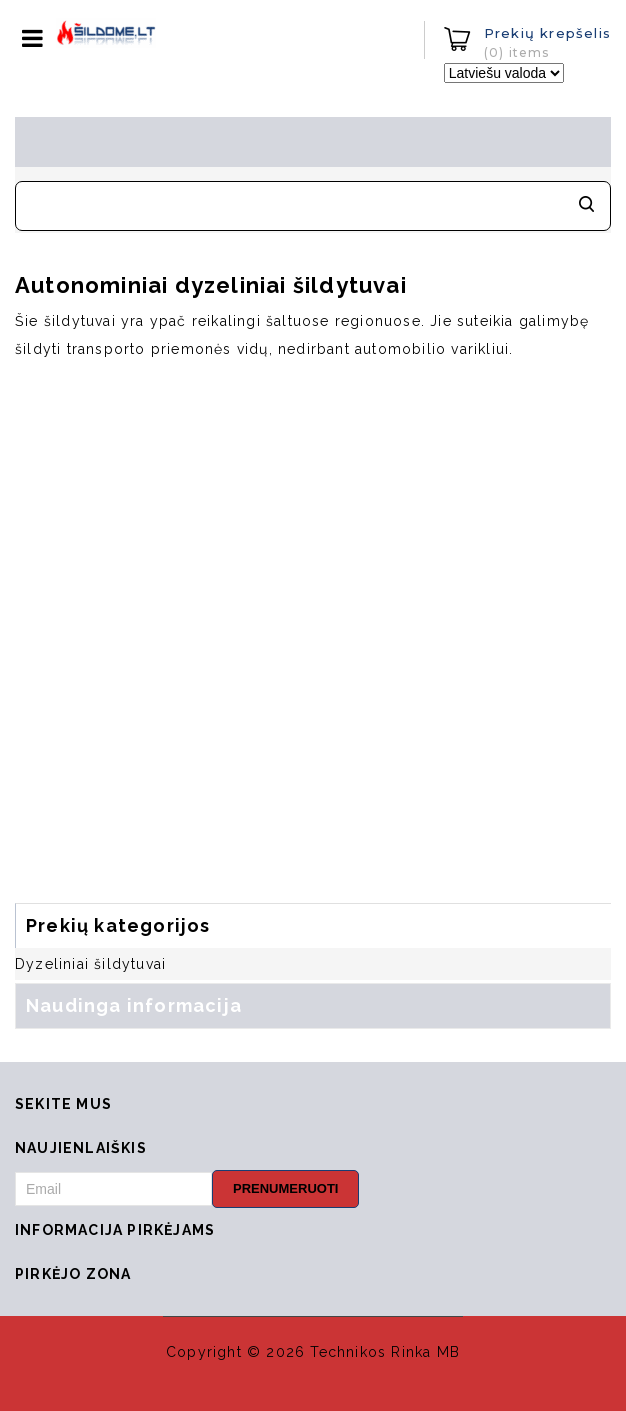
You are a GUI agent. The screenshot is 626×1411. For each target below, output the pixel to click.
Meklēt (586, 206)
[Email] (113, 1189)
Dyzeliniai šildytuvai (90, 964)
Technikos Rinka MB (385, 1352)
